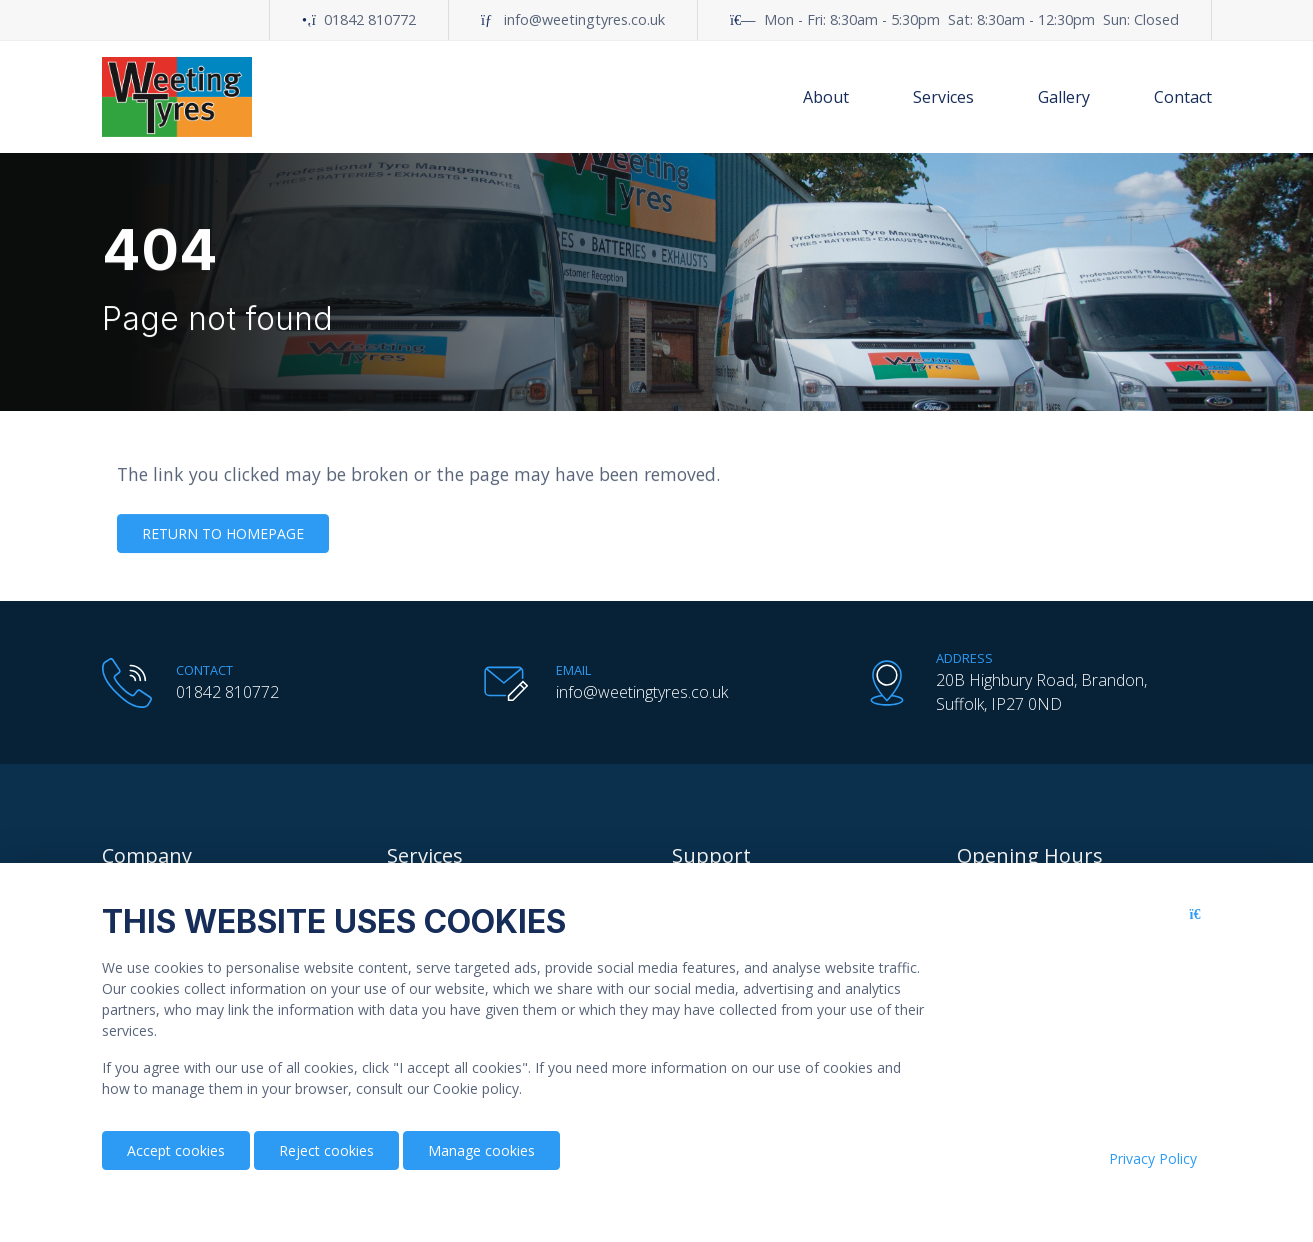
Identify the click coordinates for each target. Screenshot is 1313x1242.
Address (964, 658)
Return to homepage (223, 534)
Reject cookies (326, 1150)
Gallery (1064, 97)
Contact (1183, 97)
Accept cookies (176, 1150)
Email (573, 670)
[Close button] (1201, 930)
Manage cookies (481, 1150)
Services (943, 97)
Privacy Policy (1153, 1158)
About (826, 97)
